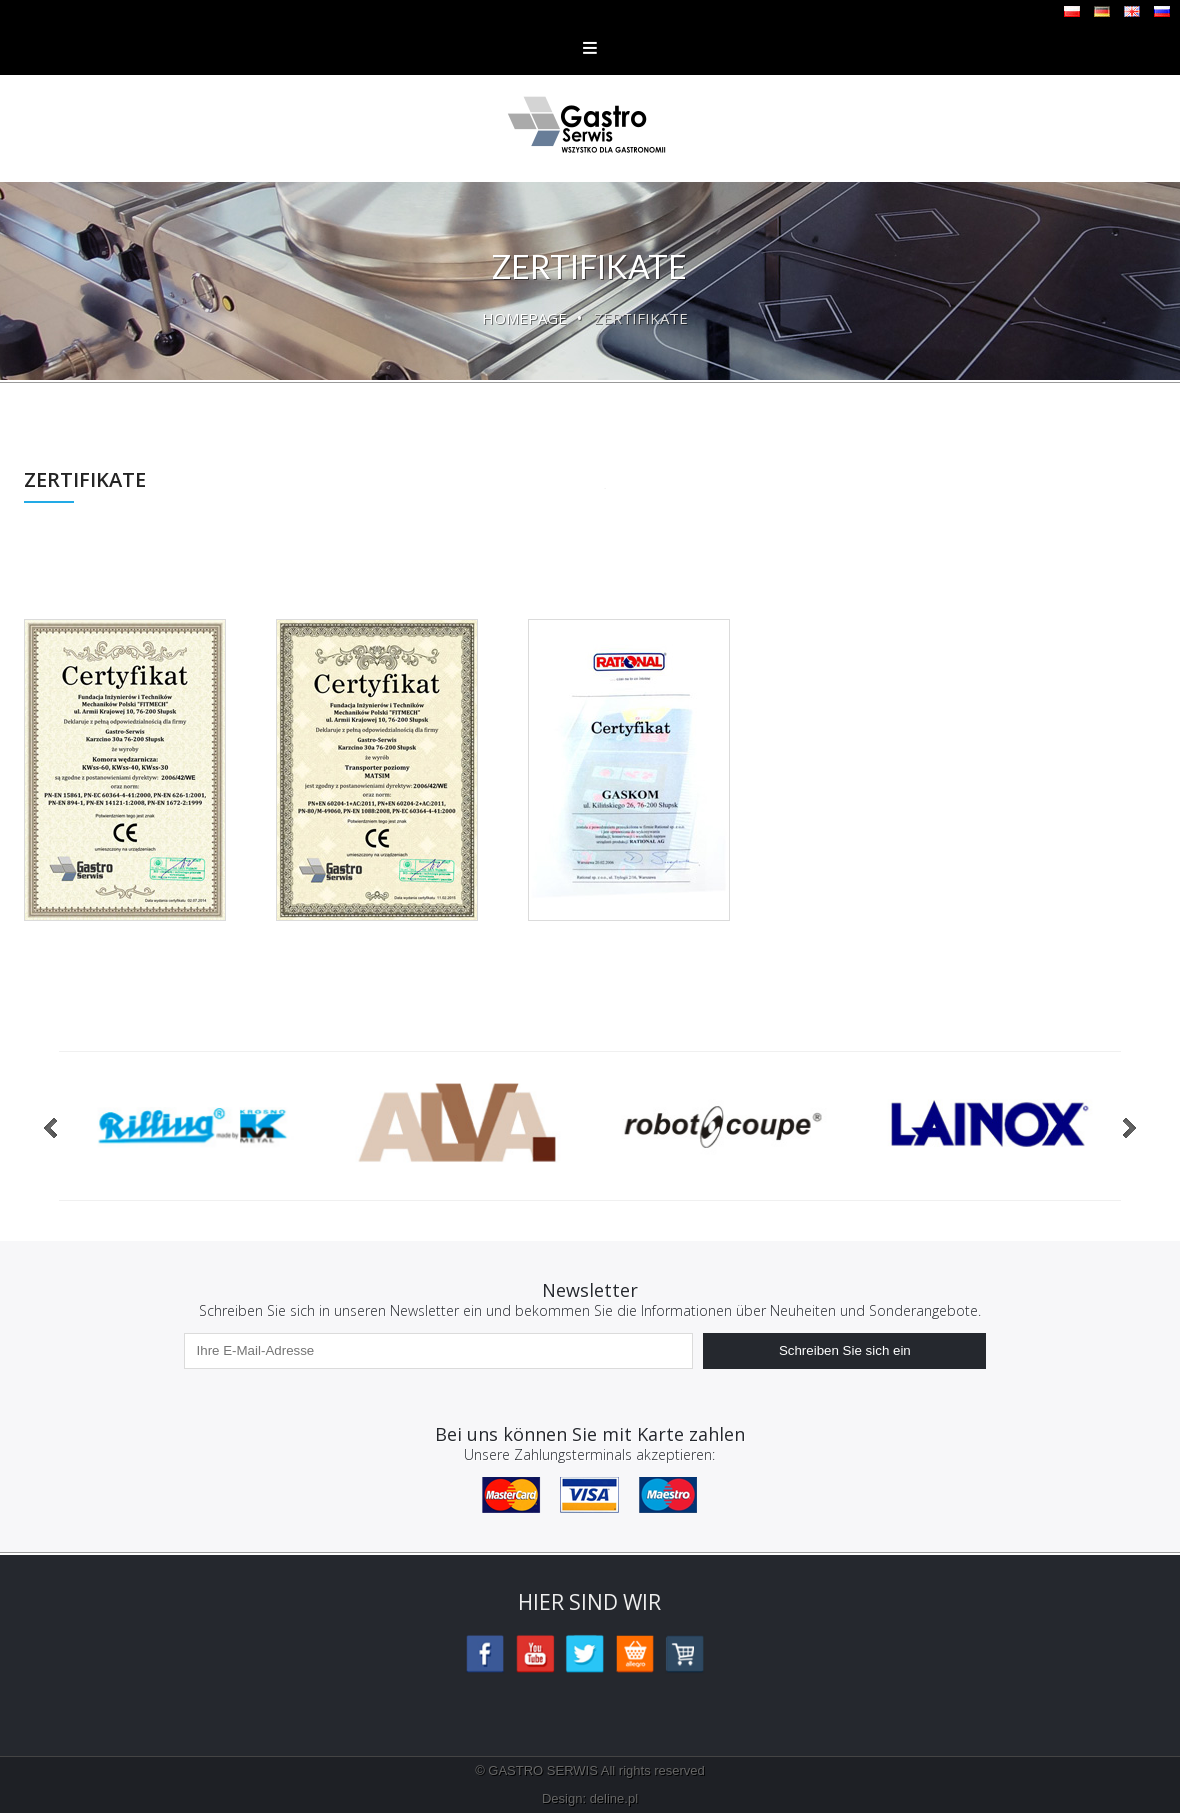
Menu (590, 47)
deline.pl (614, 1798)
